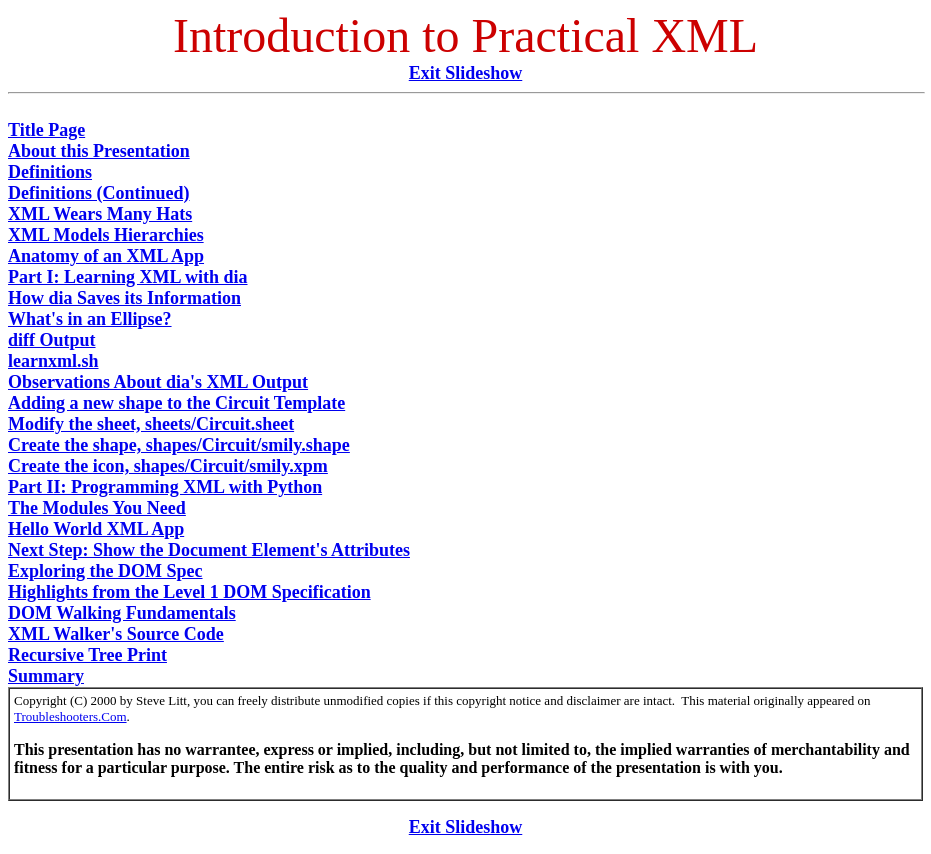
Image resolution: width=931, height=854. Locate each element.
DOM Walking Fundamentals (122, 613)
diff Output (52, 340)
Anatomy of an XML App (106, 256)
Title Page (46, 130)
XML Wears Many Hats (100, 214)
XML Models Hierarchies (106, 235)
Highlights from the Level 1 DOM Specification (189, 592)
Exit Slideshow (466, 73)
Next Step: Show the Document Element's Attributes (209, 550)
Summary (46, 676)
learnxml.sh (53, 361)
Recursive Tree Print (87, 655)
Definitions (50, 172)
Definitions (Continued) (99, 193)
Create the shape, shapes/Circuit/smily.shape (179, 445)
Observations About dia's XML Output (158, 382)
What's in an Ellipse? (90, 319)
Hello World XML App (96, 529)
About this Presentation (99, 151)
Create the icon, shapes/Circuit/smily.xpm (168, 466)
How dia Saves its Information (124, 298)
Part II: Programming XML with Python (165, 487)
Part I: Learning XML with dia (128, 277)
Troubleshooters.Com (70, 716)
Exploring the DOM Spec (105, 571)
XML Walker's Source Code (116, 634)
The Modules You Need (97, 508)
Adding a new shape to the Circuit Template (176, 403)
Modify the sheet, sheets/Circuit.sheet (151, 424)
